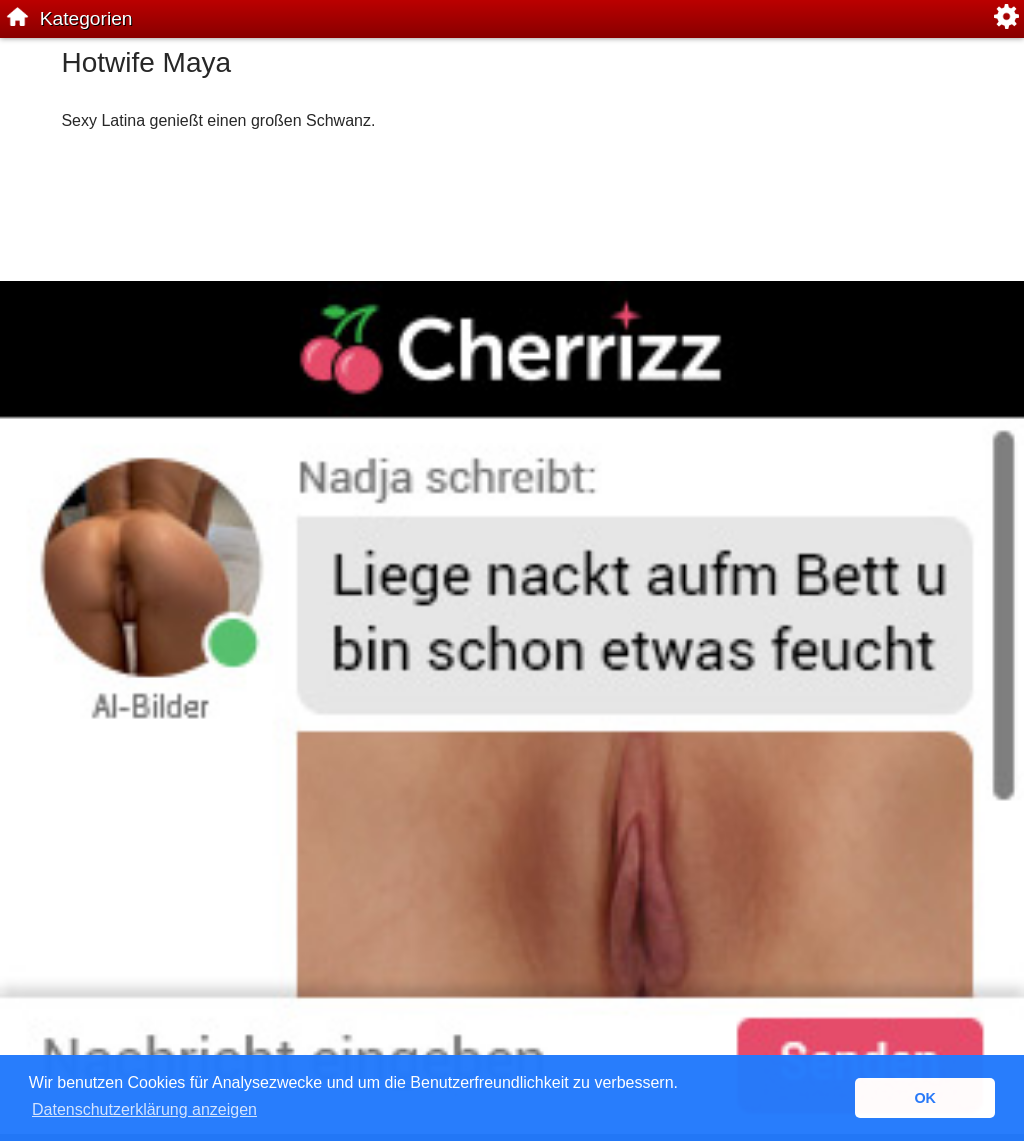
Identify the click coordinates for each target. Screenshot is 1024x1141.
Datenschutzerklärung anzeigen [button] (144, 1109)
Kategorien (86, 18)
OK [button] (925, 1098)
